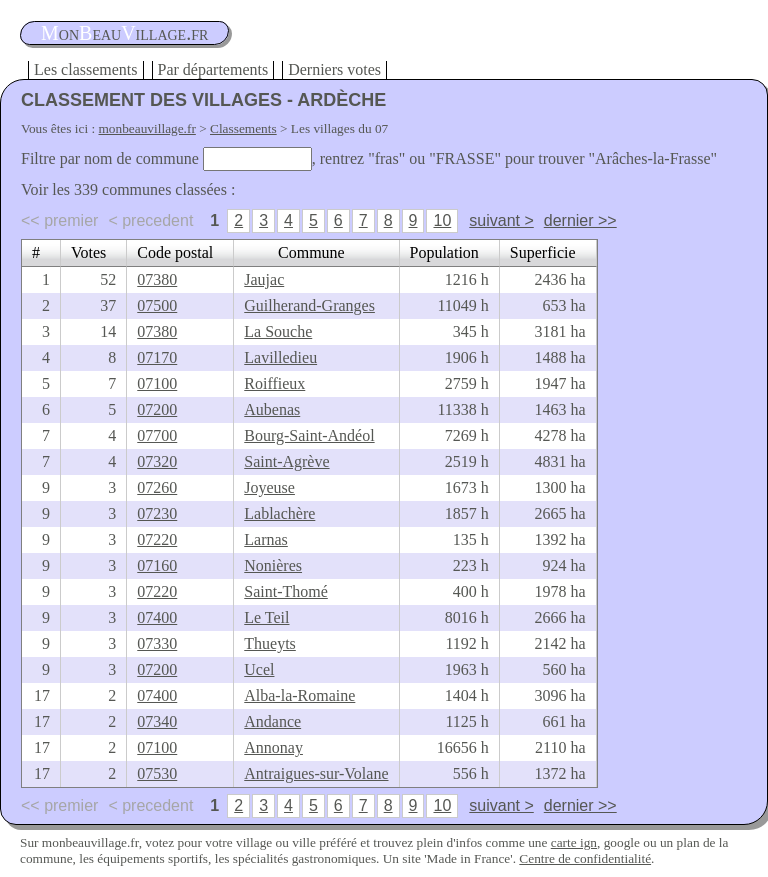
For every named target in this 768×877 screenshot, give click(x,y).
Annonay (273, 747)
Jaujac (264, 279)
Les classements (86, 69)
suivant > (501, 220)
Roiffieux (274, 383)
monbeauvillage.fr (147, 128)
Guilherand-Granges (309, 305)
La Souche (278, 331)
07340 (157, 721)
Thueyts (270, 643)
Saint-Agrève (286, 461)
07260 (157, 487)
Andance (272, 721)
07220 (157, 539)
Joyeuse (269, 487)
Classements (243, 128)
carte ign (574, 842)
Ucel (259, 669)
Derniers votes (334, 69)
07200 (157, 409)
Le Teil (266, 617)
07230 (157, 513)
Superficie (543, 252)
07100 (157, 383)
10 (442, 220)
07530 (157, 773)
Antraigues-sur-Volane (316, 773)
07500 (157, 305)
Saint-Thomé (286, 591)
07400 (157, 617)
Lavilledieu (280, 357)
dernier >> (580, 220)
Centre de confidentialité (585, 858)
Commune (311, 252)
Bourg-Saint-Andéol (309, 435)
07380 (157, 279)
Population (444, 252)
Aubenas (272, 409)
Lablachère (279, 513)
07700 (157, 435)
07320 (157, 461)
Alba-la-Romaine (299, 695)
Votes (88, 252)
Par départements (213, 69)
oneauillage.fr (124, 33)
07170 (157, 357)
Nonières (273, 565)
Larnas (266, 539)
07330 (157, 643)
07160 (157, 565)
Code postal (175, 252)
